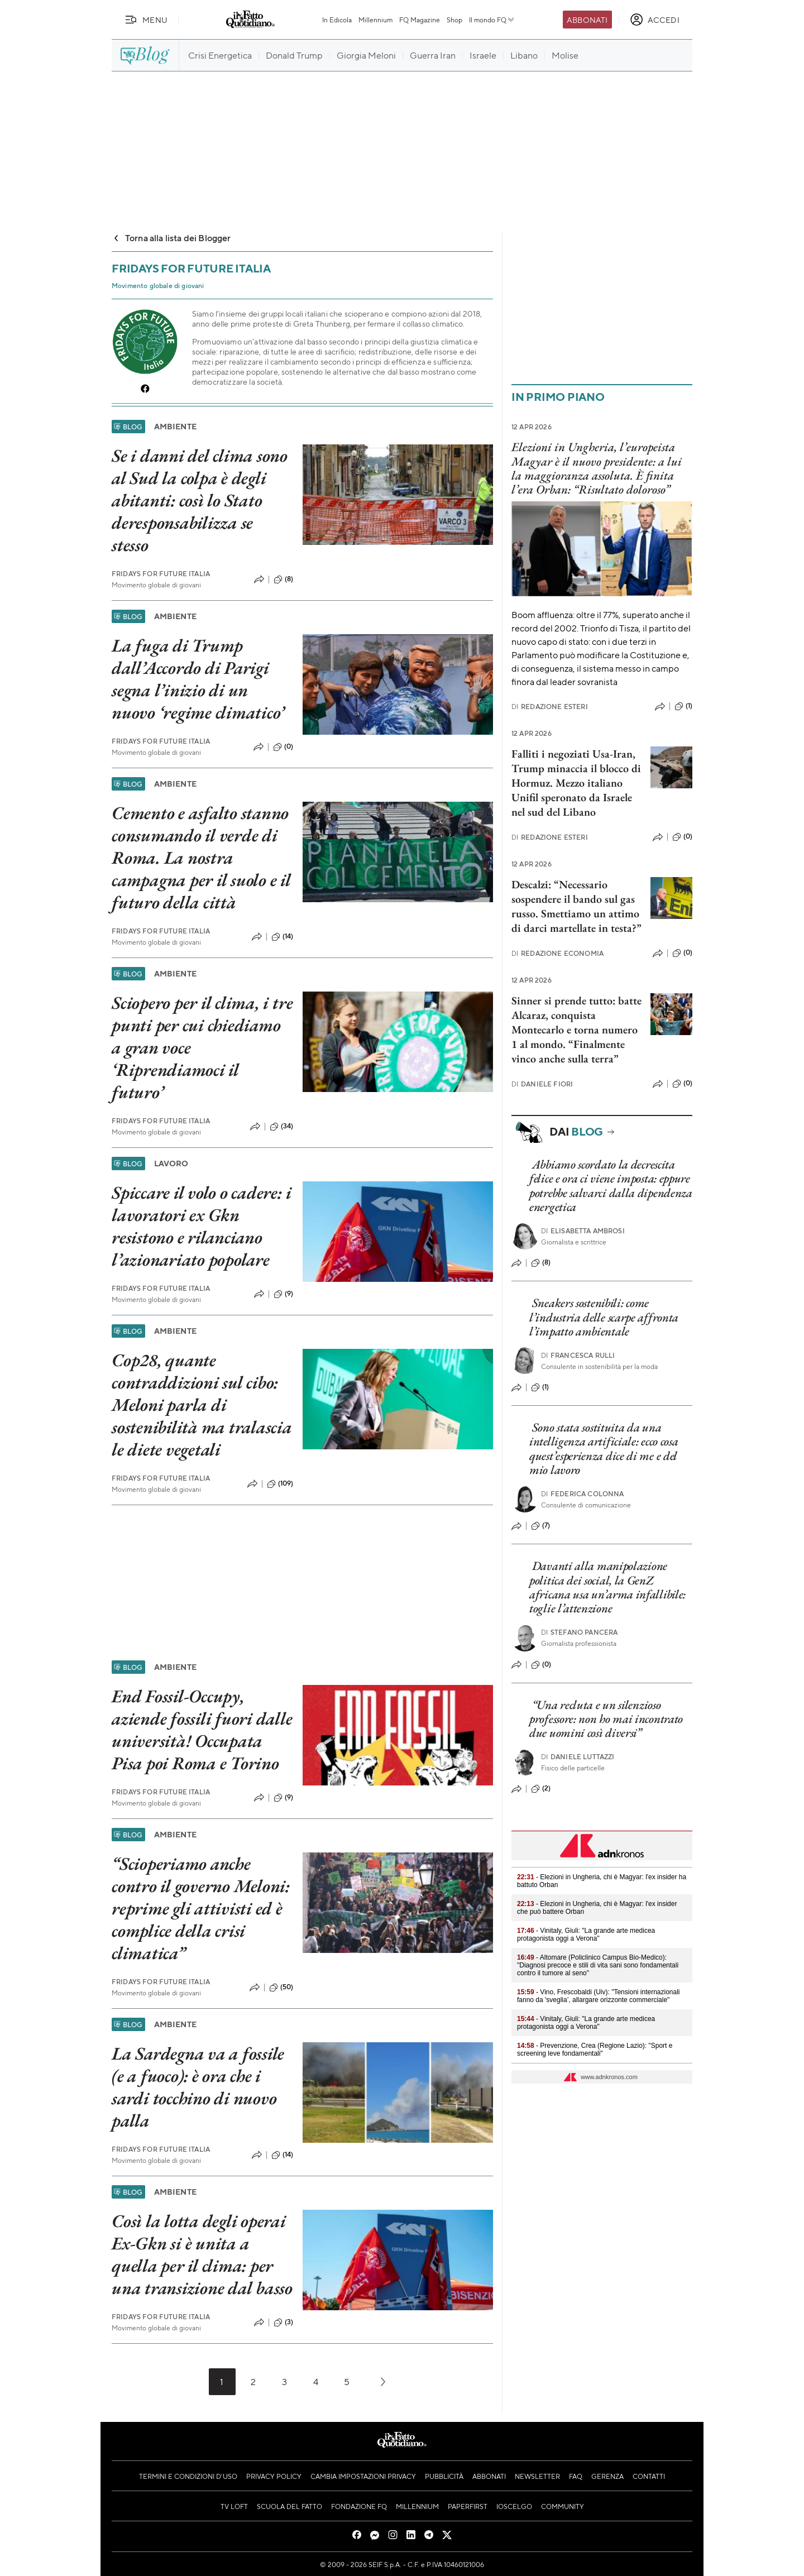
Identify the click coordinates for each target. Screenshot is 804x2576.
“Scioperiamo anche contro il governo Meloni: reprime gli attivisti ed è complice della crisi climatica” (201, 1908)
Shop (454, 19)
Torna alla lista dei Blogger (171, 237)
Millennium (375, 19)
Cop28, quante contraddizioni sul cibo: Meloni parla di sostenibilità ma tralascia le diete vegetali (202, 1404)
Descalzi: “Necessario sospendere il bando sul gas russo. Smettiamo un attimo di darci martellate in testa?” (576, 906)
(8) (283, 579)
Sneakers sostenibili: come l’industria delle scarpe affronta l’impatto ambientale (603, 1317)
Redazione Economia (557, 953)
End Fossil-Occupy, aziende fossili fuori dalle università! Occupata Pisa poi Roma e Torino (202, 1729)
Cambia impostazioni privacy (363, 2476)
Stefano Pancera (579, 1632)
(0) (283, 747)
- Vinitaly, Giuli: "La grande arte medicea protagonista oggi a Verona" (586, 1934)
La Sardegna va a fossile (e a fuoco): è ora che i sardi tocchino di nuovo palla (198, 2087)
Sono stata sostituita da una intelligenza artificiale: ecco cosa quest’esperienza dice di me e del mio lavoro (603, 1448)
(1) (683, 706)
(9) (283, 1294)
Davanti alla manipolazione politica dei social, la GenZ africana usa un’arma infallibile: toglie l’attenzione (607, 1587)
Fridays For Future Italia (161, 573)
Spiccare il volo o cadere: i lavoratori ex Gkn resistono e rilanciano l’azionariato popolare (201, 1226)
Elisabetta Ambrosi (583, 1231)
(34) (282, 1126)
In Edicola (337, 19)
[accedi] (654, 19)
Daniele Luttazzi (578, 1757)
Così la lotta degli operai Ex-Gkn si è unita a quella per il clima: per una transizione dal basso (202, 2254)
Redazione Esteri (549, 706)
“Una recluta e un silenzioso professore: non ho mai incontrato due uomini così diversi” (606, 1719)
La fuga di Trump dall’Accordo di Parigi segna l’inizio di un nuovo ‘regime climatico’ (198, 679)
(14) (282, 936)
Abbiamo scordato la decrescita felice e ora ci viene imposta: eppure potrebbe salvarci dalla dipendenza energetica (610, 1185)
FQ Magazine (419, 19)
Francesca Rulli (578, 1355)
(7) (540, 1525)
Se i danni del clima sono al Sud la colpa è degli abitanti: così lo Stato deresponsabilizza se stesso (200, 500)
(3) (283, 2322)
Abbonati (587, 20)
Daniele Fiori (542, 1084)
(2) (541, 1788)
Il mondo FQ (492, 19)
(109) (280, 1483)
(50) (281, 1987)
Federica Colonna (582, 1494)
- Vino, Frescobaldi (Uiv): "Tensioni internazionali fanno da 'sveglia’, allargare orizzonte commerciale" (598, 1996)
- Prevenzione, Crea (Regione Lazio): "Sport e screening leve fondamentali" (594, 2049)
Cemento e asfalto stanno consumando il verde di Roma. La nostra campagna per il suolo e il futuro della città (201, 857)
